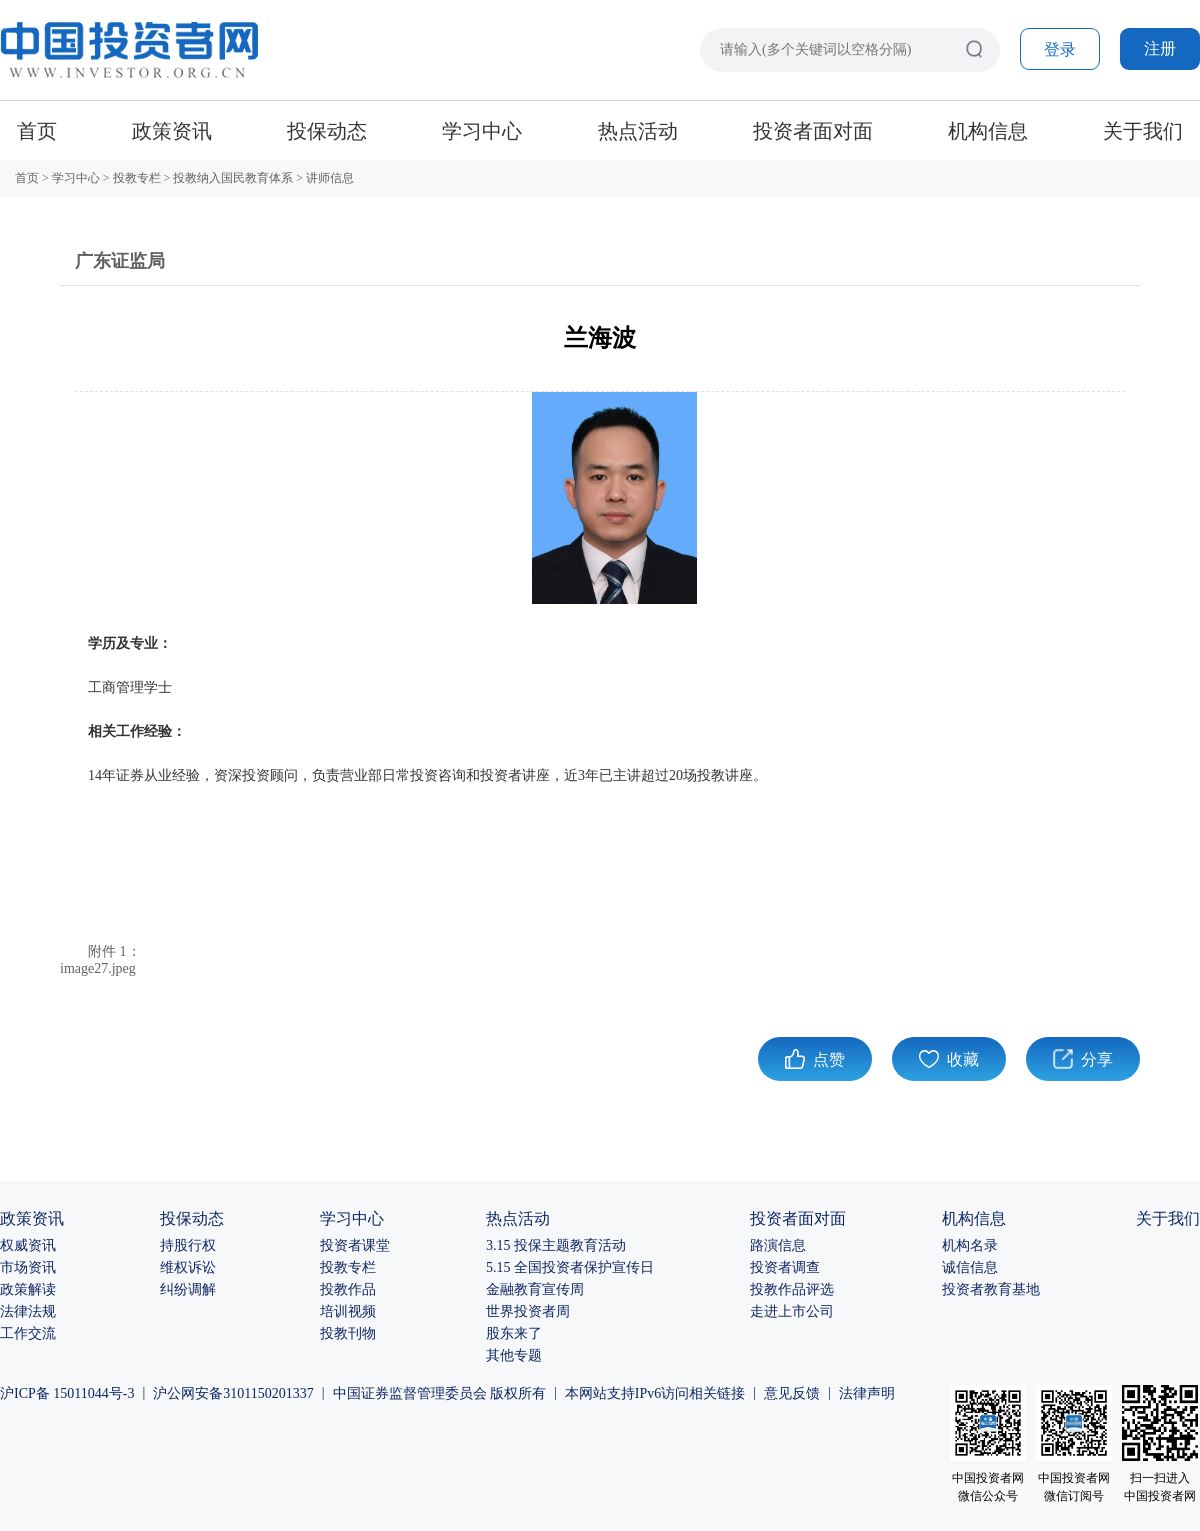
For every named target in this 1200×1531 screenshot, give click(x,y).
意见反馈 (792, 1393)
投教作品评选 (792, 1289)
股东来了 (514, 1333)
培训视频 (348, 1311)
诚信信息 (970, 1267)
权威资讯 (28, 1245)
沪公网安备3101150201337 (233, 1393)
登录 (1060, 49)
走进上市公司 (792, 1311)
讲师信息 (330, 178)
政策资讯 (172, 131)
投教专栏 (137, 178)
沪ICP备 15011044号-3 (67, 1393)
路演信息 (778, 1245)
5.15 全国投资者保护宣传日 (570, 1267)
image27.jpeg (98, 968)
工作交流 (28, 1333)
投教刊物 (348, 1333)
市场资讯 (28, 1267)
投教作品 (348, 1289)
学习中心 (482, 131)
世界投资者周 (528, 1311)
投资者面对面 (813, 131)
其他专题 (514, 1355)
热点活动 (638, 131)
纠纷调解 (188, 1289)
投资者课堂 (355, 1245)
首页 (37, 131)
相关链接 (717, 1393)
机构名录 (970, 1245)
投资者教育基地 (991, 1289)
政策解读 (28, 1289)
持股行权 (188, 1245)
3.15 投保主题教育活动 (556, 1245)
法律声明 (867, 1393)
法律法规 (28, 1311)
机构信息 (988, 131)
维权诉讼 (188, 1267)
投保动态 (327, 131)
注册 (1160, 48)
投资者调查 (785, 1267)
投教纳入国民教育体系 (233, 178)
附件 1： (114, 951)
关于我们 (1143, 131)
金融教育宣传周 (535, 1289)
